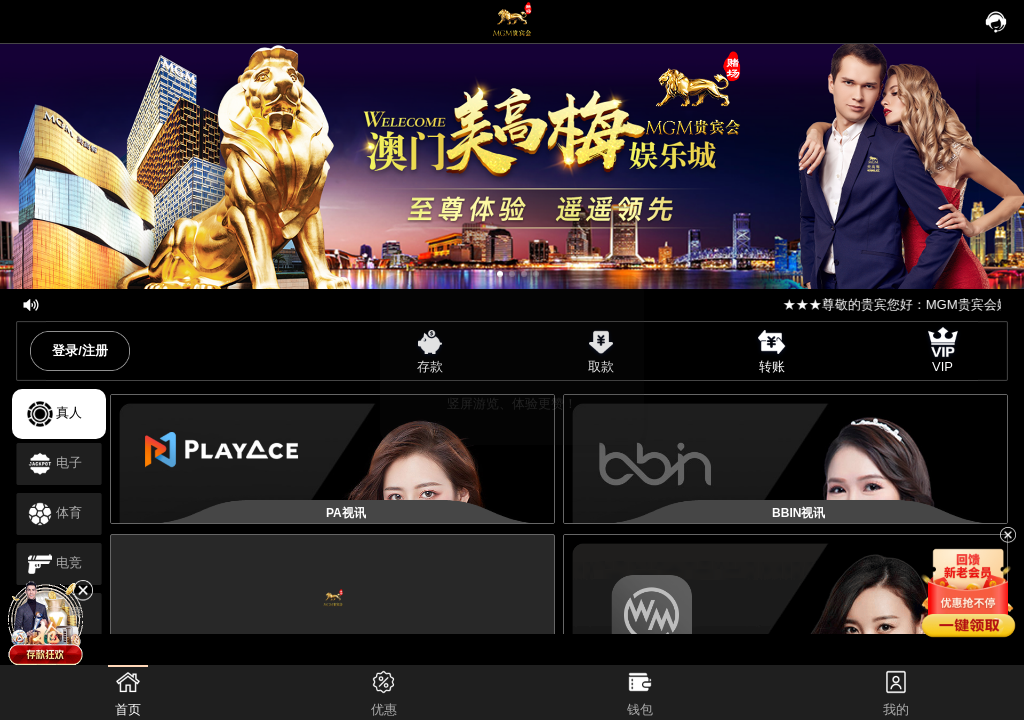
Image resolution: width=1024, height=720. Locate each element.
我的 (896, 691)
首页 (128, 691)
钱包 (640, 691)
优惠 (384, 691)
